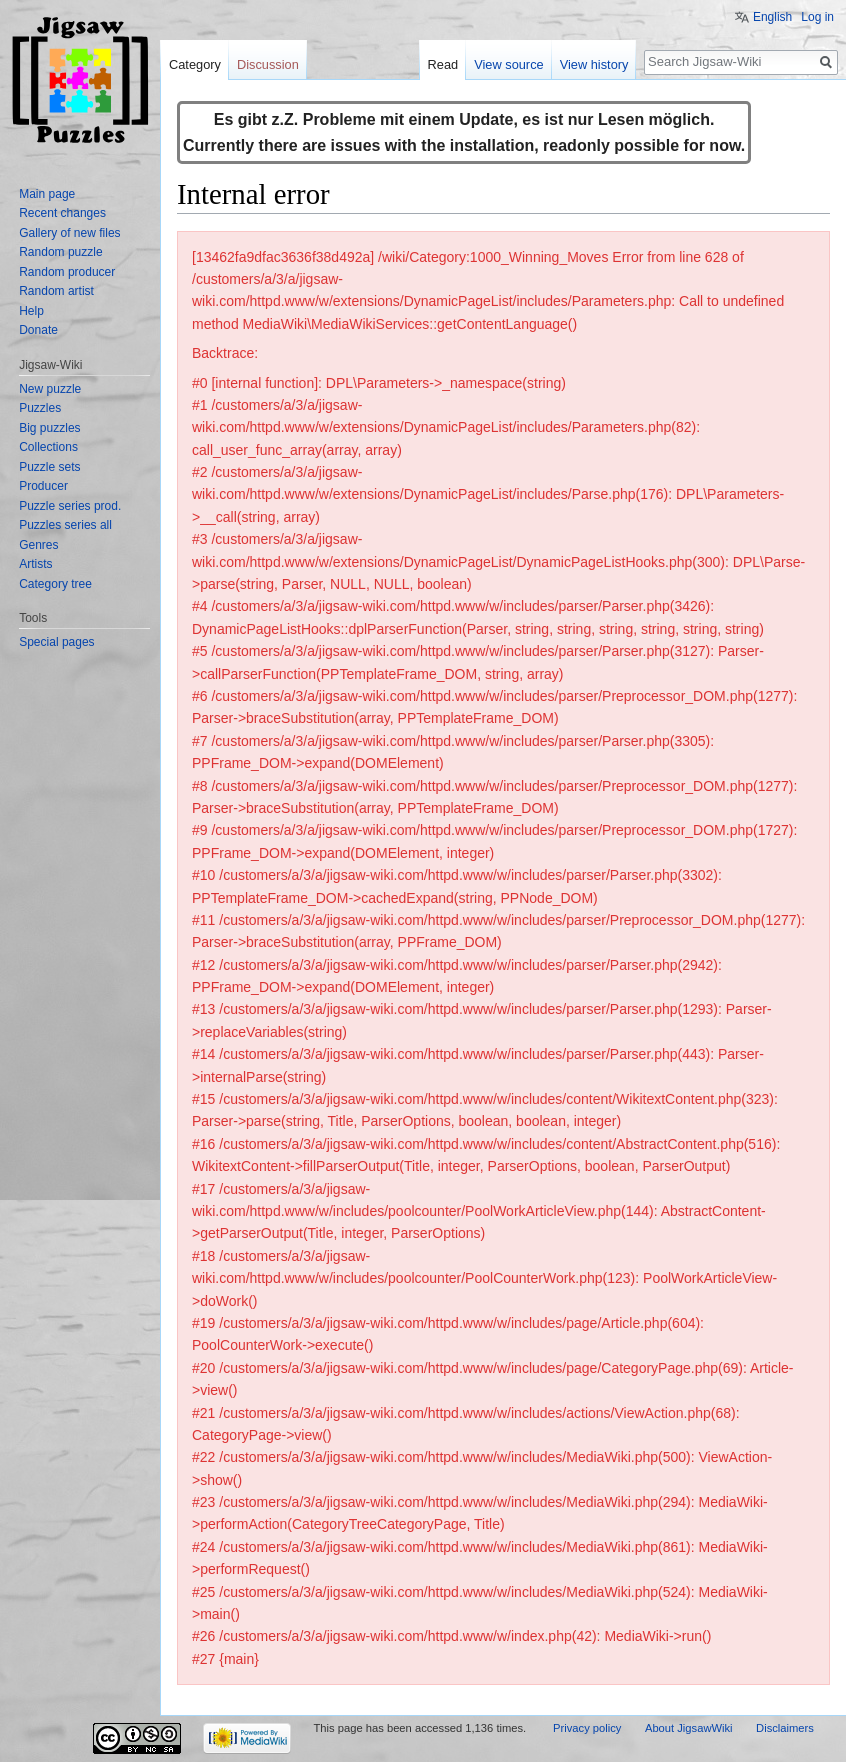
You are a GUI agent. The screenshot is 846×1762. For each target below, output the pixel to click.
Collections (48, 447)
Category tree (55, 584)
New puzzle (50, 389)
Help (31, 311)
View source (508, 64)
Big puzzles (49, 428)
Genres (38, 545)
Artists (35, 564)
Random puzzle (60, 252)
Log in (817, 17)
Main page (47, 194)
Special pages (56, 642)
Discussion (268, 64)
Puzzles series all (65, 525)
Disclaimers (785, 1728)
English (772, 17)
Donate (38, 330)
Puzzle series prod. (70, 506)
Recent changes (62, 213)
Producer (43, 486)
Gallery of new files (69, 233)
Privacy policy (587, 1728)
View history (594, 64)
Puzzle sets (49, 467)
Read (443, 64)
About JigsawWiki (689, 1728)
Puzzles (40, 408)
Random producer (67, 272)
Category (195, 64)
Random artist (56, 291)
